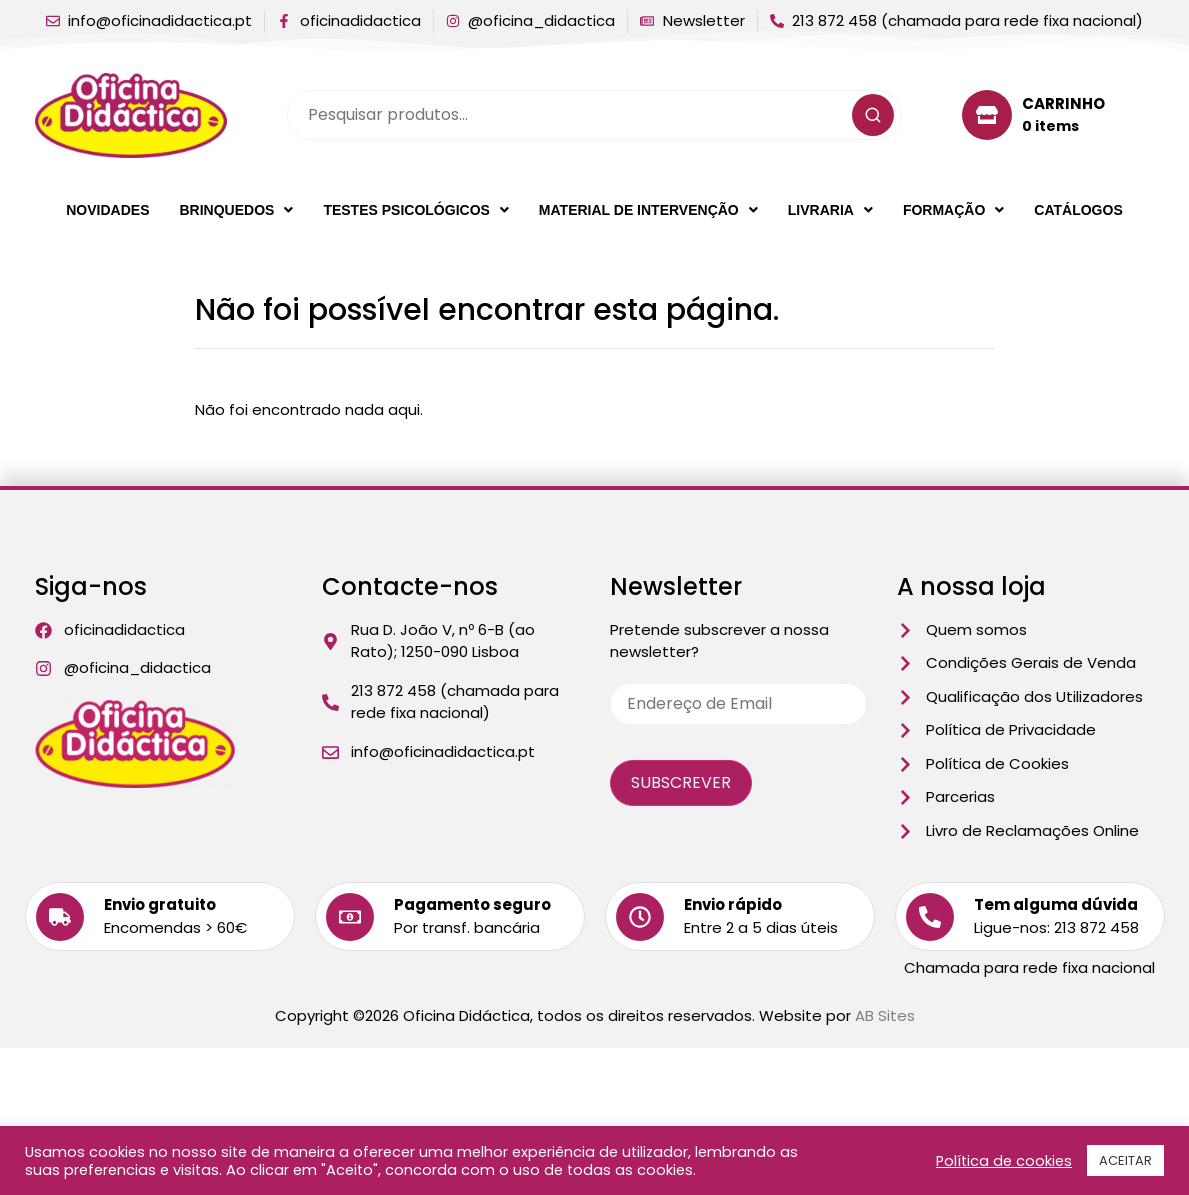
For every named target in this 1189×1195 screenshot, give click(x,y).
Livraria (830, 210)
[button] (236, 210)
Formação (953, 210)
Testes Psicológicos (415, 210)
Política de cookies (1004, 1161)
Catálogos (1078, 210)
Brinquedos (236, 210)
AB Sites (885, 1015)
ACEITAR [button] (1125, 1160)
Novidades (107, 210)
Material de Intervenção (648, 210)
